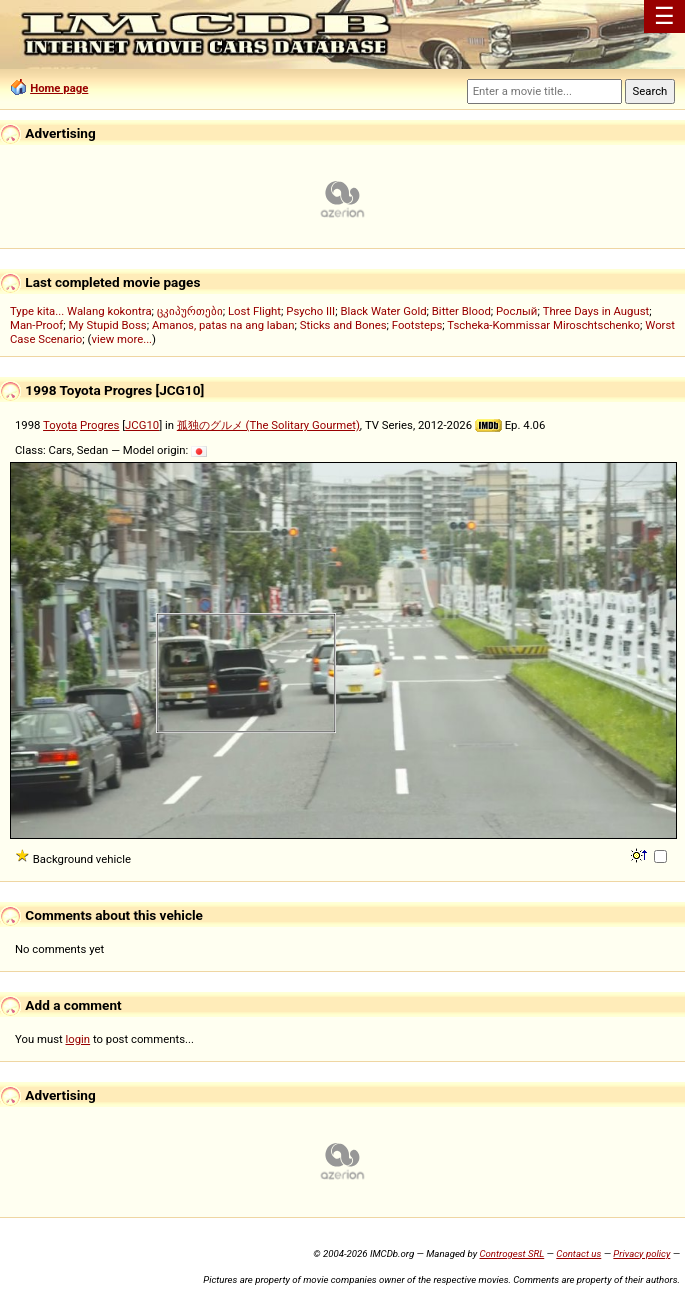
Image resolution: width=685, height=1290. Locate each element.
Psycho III (310, 311)
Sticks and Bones (343, 325)
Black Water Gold (383, 311)
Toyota (60, 425)
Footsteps (417, 325)
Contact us (578, 1253)
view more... (121, 339)
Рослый (516, 311)
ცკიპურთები (190, 311)
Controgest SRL (511, 1253)
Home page (59, 88)
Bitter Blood (461, 311)
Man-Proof (36, 325)
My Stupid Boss (107, 325)
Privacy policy (641, 1253)
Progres (99, 425)
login (78, 1039)
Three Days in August (596, 311)
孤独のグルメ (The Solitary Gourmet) (268, 425)
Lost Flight (254, 311)
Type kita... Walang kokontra (81, 311)
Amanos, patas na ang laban (223, 325)
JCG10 (142, 425)
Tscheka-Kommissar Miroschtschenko (543, 325)
